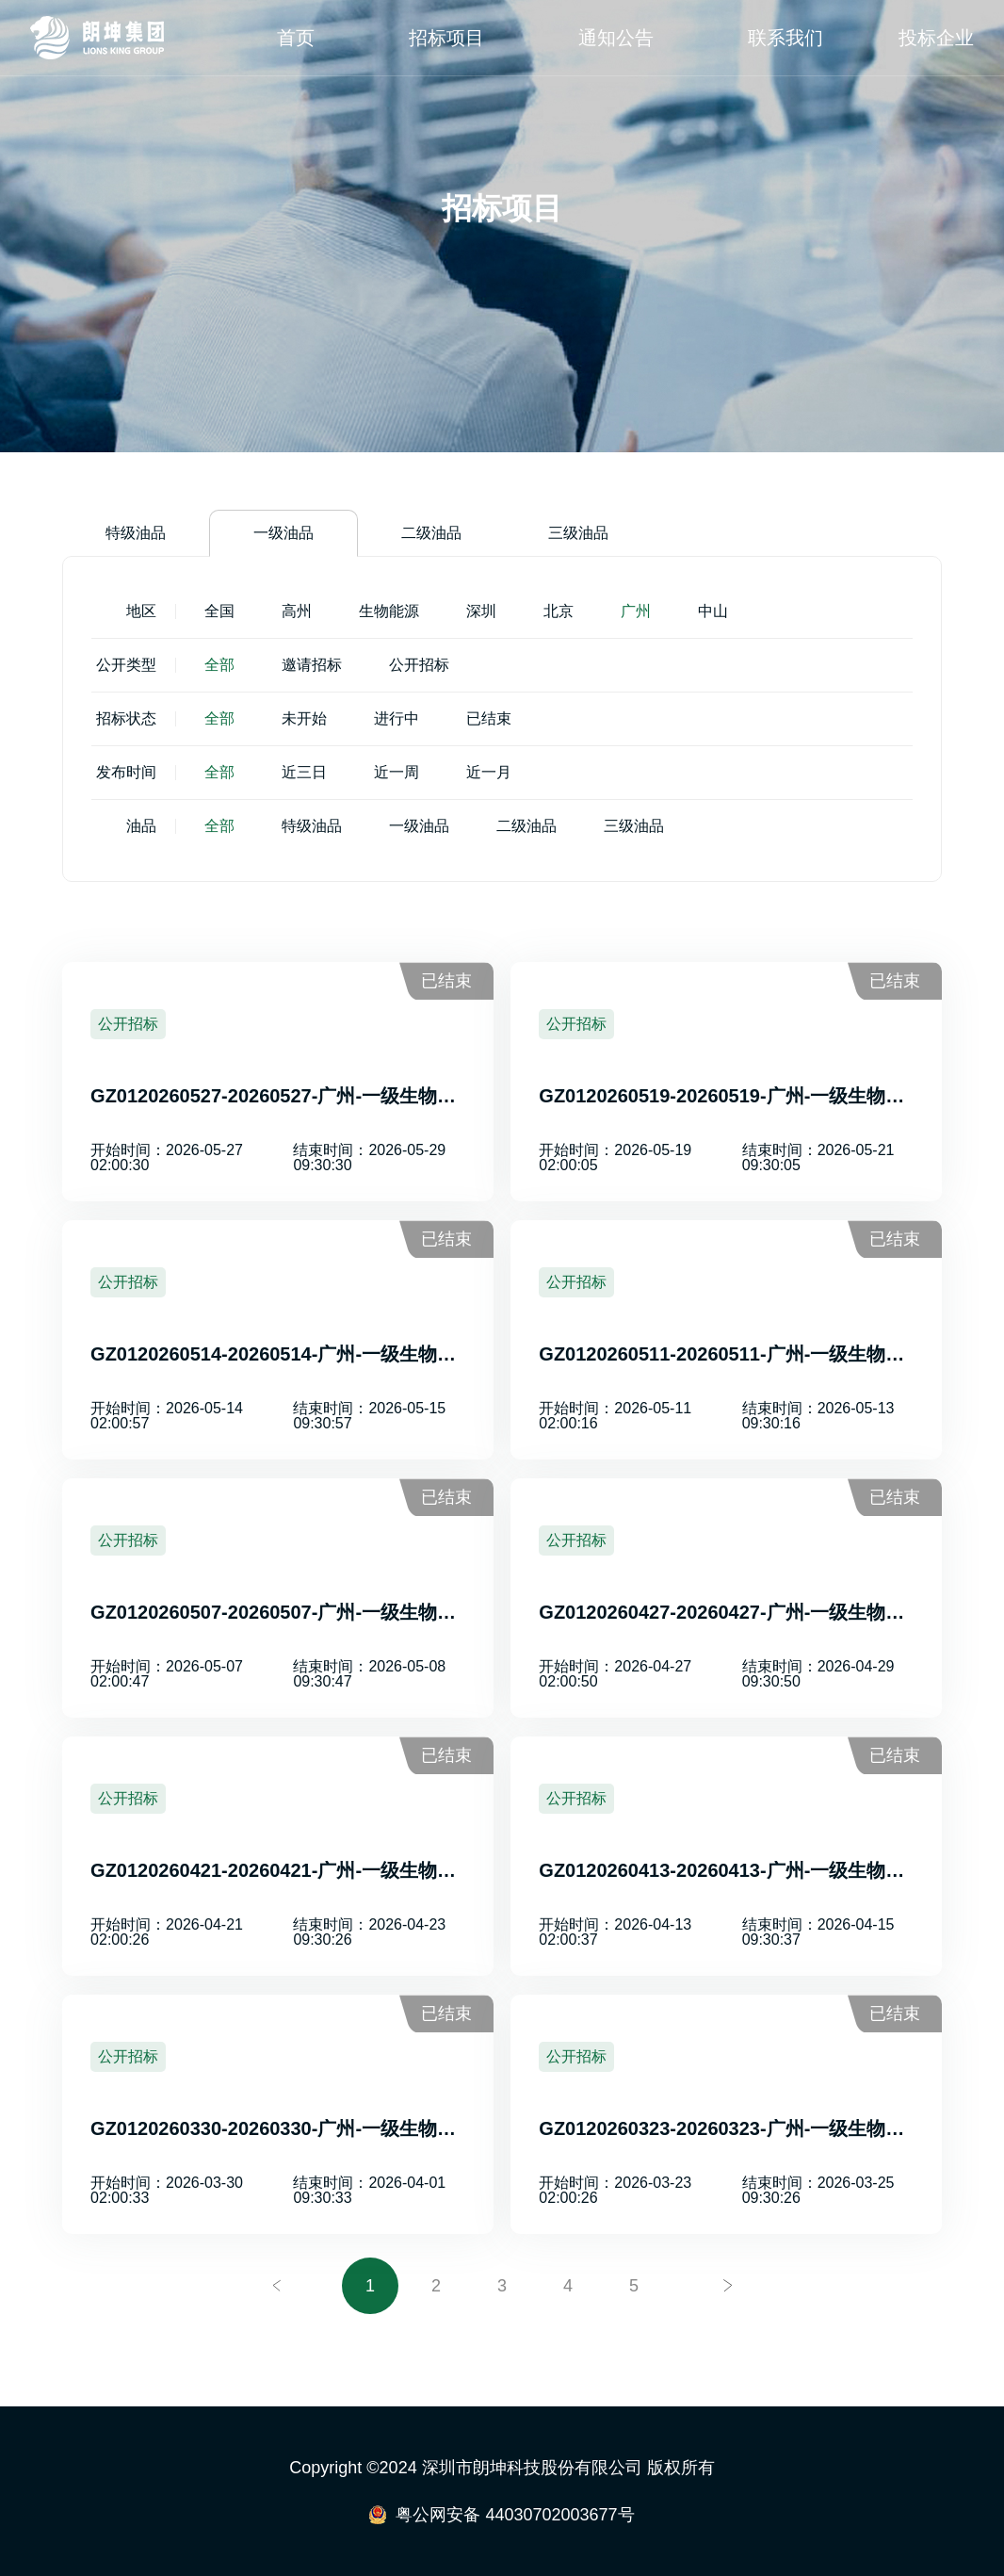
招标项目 (446, 37)
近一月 (488, 772)
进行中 (396, 718)
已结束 (488, 718)
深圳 (481, 611)
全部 (219, 665)
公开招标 (419, 665)
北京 (558, 611)
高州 (297, 611)
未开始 (304, 718)
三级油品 (578, 533)
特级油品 (135, 533)
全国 (219, 611)
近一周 (396, 772)
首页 (296, 37)
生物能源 (389, 611)
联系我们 (785, 37)
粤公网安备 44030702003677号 (515, 2514)
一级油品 (283, 533)
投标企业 (936, 37)
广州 (636, 611)
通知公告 (616, 37)
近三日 (304, 772)
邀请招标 (312, 665)
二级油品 (431, 533)
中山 (713, 611)
